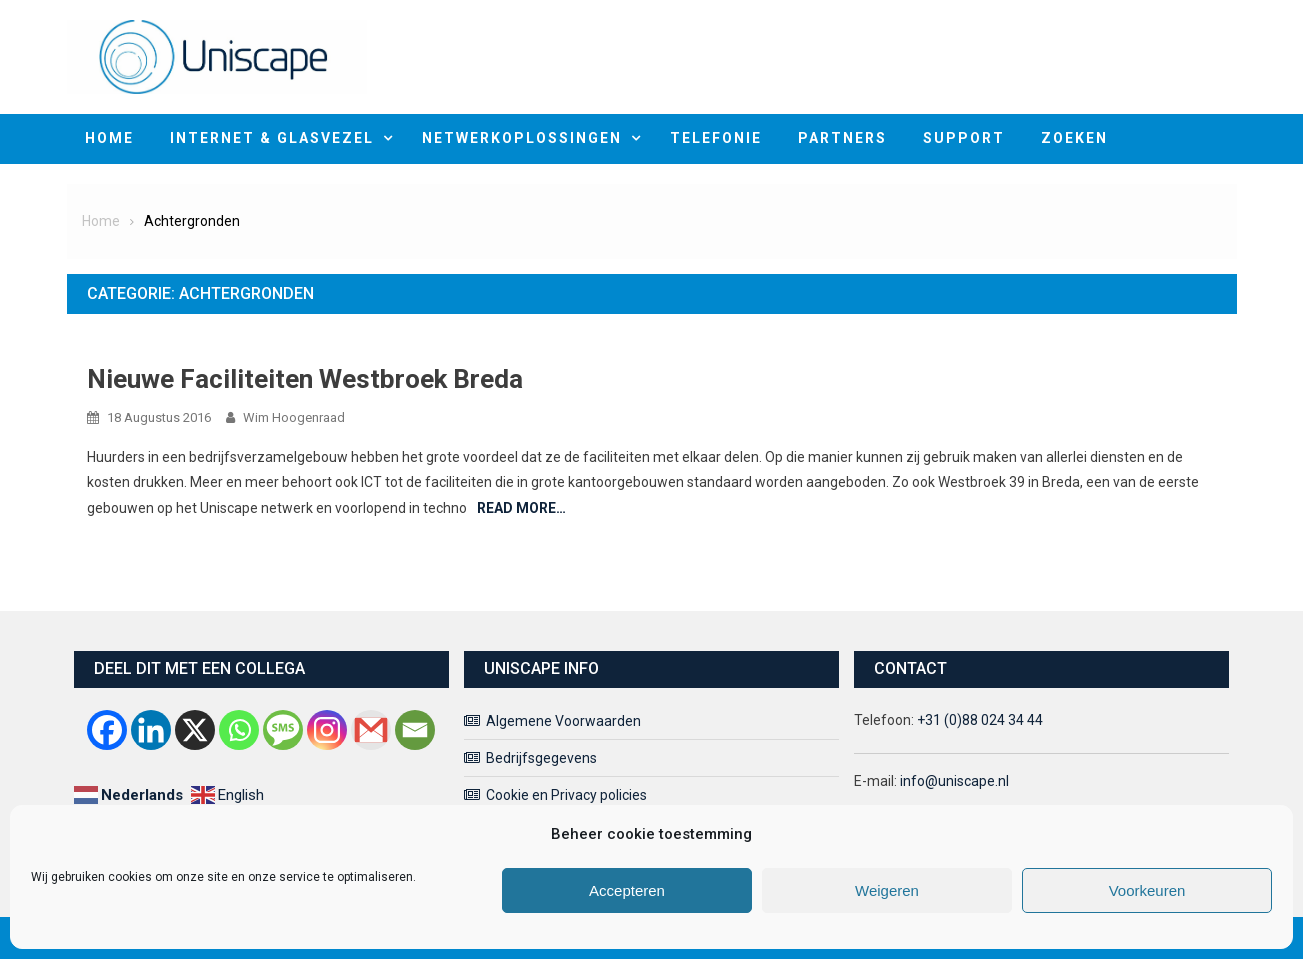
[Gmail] (371, 730)
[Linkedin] (151, 730)
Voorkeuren (1147, 890)
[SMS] (283, 730)
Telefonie (716, 138)
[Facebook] (107, 730)
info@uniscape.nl (954, 781)
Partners (842, 138)
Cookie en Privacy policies (566, 795)
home (109, 138)
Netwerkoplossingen (522, 138)
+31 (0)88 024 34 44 (980, 720)
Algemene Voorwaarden (563, 721)
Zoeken (1074, 138)
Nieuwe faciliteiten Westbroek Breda (305, 379)
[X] (195, 730)
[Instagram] (327, 730)
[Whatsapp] (239, 730)
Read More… (521, 508)
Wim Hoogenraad (294, 417)
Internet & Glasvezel (272, 138)
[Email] (415, 730)
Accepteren (627, 890)
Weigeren (887, 890)
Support (964, 138)
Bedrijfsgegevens (541, 758)
